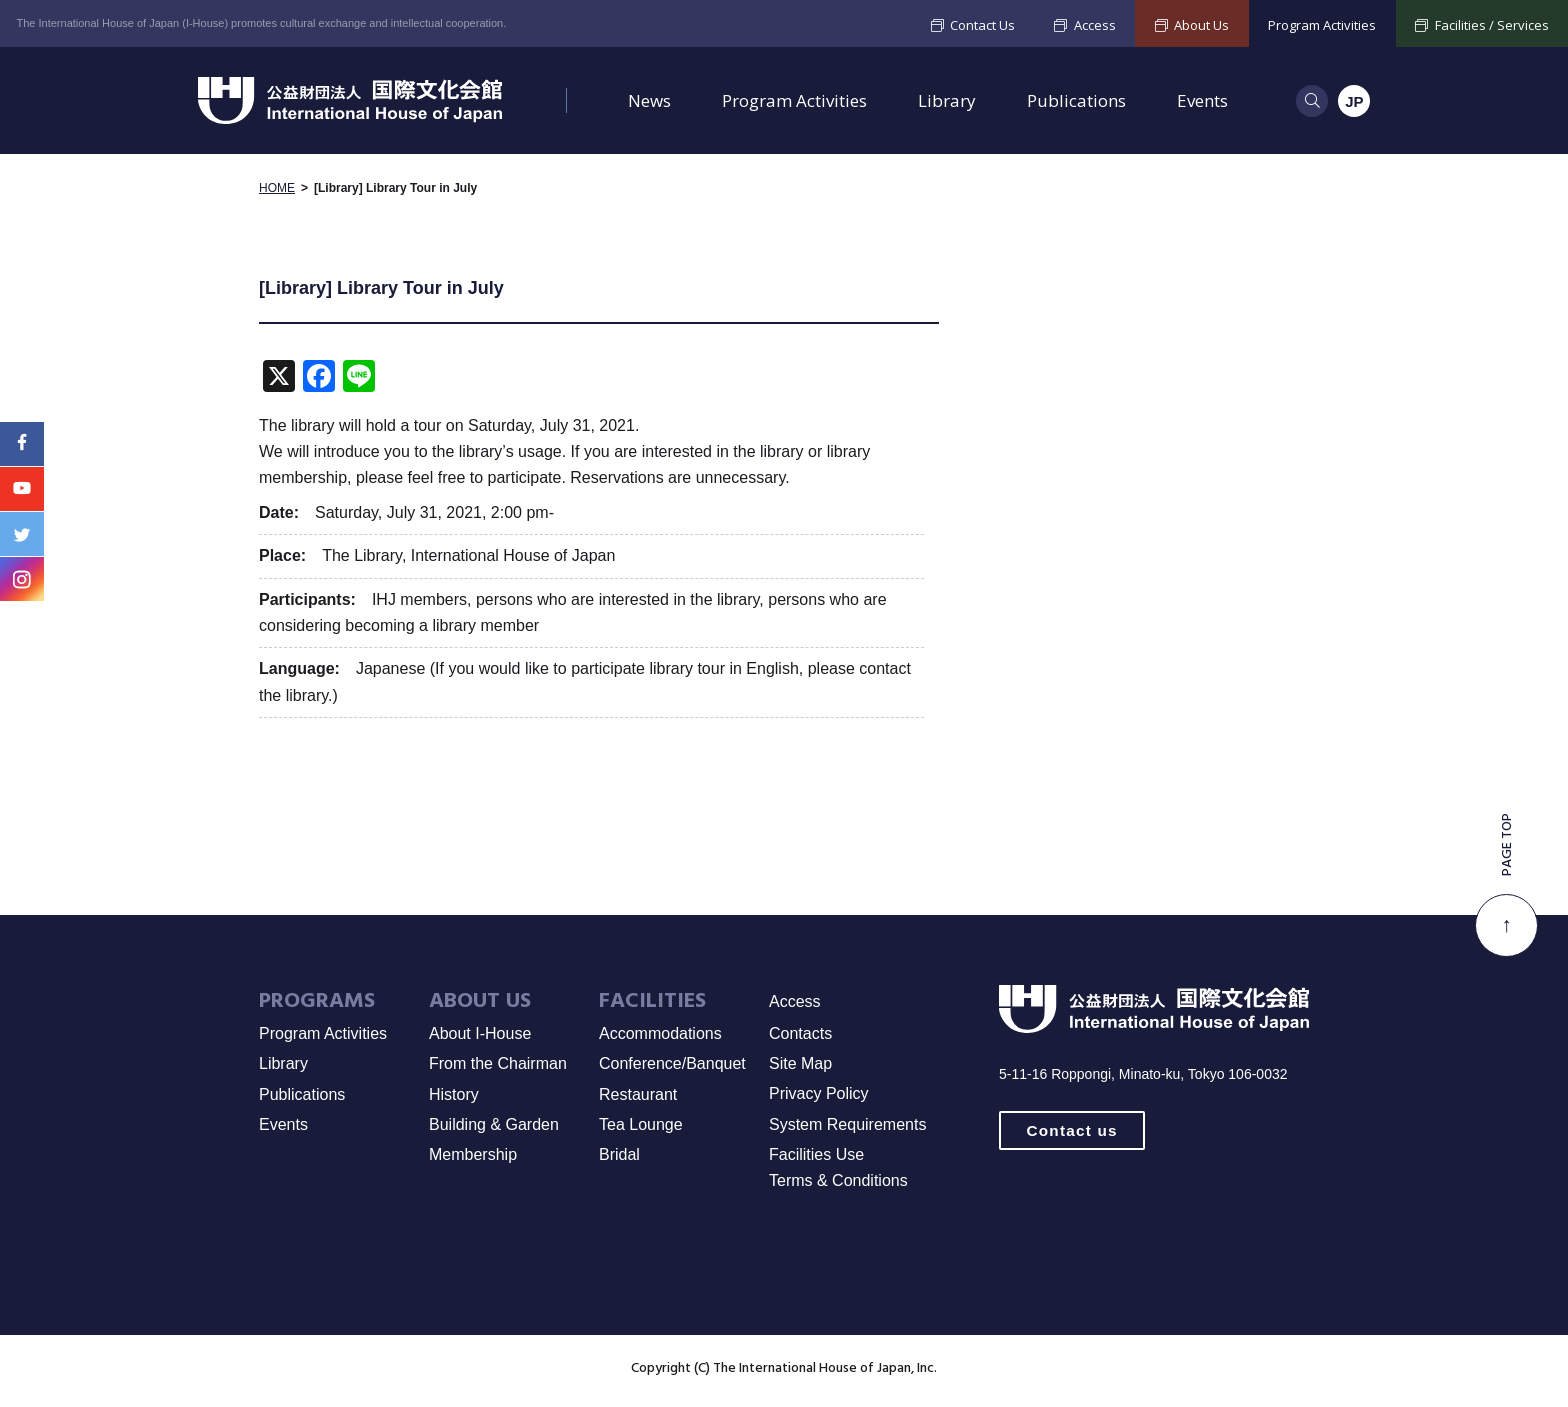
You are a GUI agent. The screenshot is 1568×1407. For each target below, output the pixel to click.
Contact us (1072, 1131)
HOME (277, 190)
